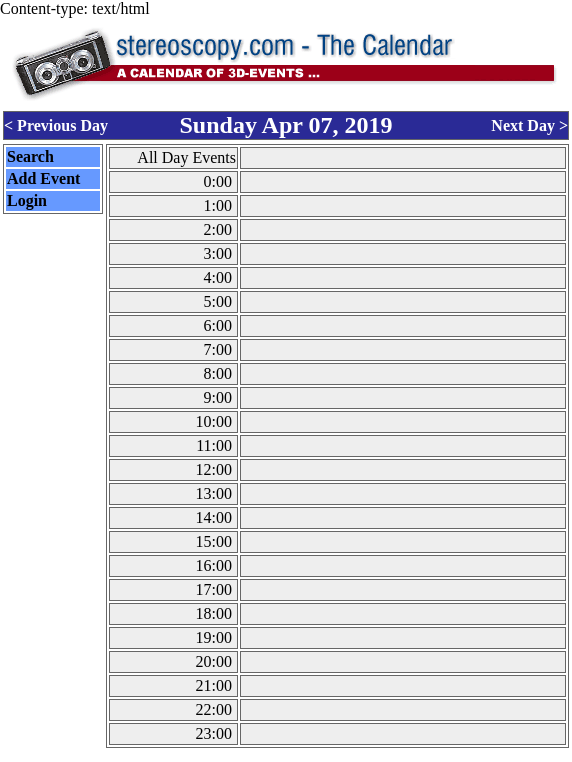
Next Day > (529, 125)
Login (27, 200)
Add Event (43, 178)
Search (30, 156)
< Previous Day (56, 125)
